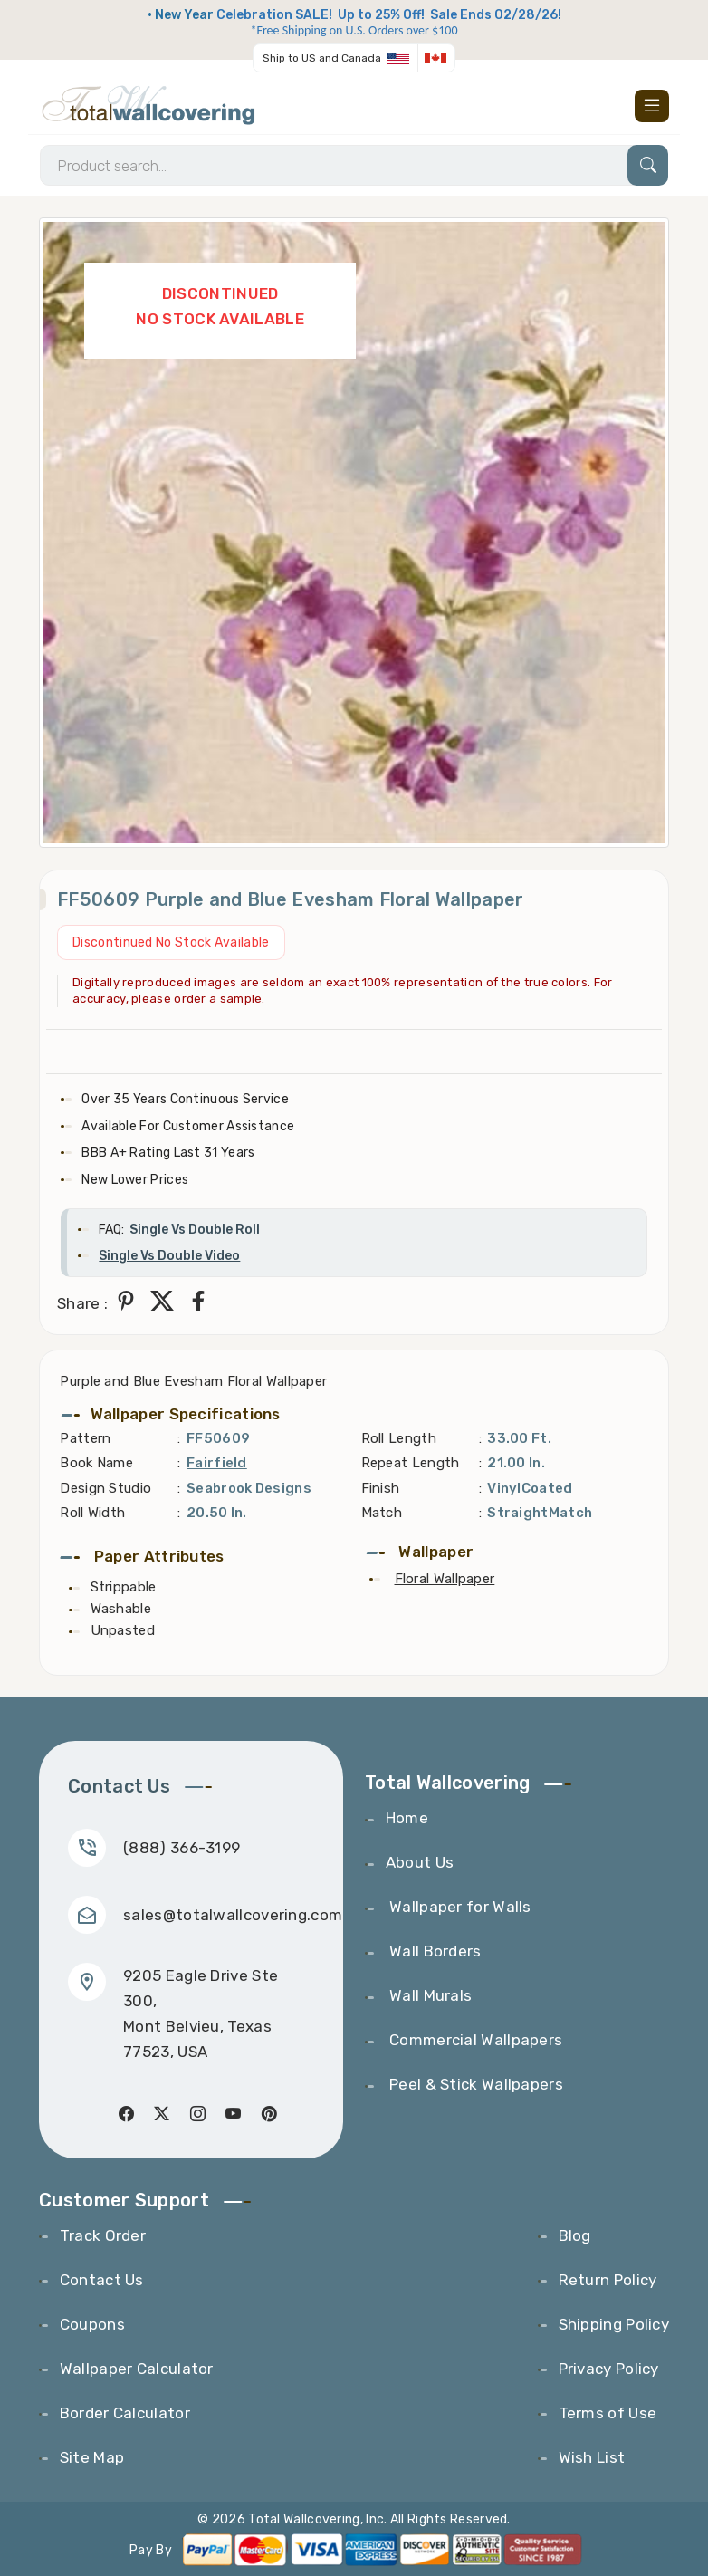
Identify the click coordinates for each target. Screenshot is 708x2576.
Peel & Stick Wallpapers (474, 2084)
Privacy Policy (609, 2369)
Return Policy (608, 2280)
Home (407, 1818)
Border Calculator (125, 2413)
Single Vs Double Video (169, 1256)
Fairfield (217, 1463)
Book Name (96, 1463)
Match (382, 1512)
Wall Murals (429, 1995)
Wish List (592, 2457)
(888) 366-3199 (181, 1848)
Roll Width (92, 1512)
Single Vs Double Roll (194, 1229)
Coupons (92, 2324)
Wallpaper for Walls (458, 1907)
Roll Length (398, 1438)
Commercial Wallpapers (474, 2040)
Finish (380, 1488)
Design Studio (105, 1488)
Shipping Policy (614, 2324)
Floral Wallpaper (445, 1579)
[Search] (354, 165)
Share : (82, 1303)
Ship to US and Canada (322, 58)
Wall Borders (434, 1951)
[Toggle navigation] (652, 106)
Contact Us (102, 2280)
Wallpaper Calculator (137, 2369)
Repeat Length (410, 1463)
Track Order (103, 2235)
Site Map (92, 2457)
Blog (575, 2235)
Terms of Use (608, 2413)
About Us (420, 1862)
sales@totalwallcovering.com (232, 1915)
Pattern (85, 1438)
